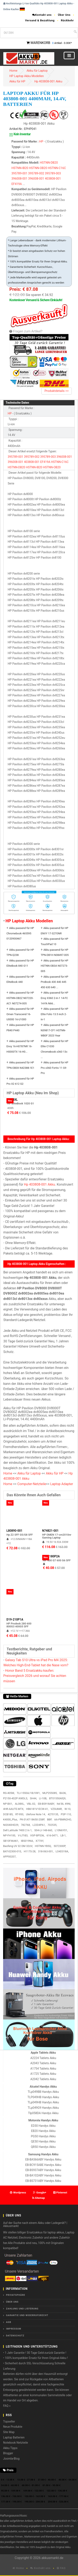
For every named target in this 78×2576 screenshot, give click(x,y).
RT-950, (19, 1814)
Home (13, 70)
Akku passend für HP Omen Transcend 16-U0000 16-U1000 (20, 1014)
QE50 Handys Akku (43, 2141)
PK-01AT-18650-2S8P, (32, 1819)
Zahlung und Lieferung (22, 2308)
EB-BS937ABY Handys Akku (43, 2170)
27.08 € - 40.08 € (47, 2479)
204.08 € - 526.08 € (58, 2501)
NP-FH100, (9, 1835)
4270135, (53, 1814)
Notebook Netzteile (15, 2442)
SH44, (33, 1798)
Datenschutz (15, 2335)
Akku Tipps (10, 2448)
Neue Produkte (12, 2426)
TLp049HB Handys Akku (43, 2102)
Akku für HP (17, 81)
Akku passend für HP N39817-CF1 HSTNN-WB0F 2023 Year (54, 1030)
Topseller (9, 2421)
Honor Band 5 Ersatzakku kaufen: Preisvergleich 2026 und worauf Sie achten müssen (34, 1676)
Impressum (13, 2328)
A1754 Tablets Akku (43, 2068)
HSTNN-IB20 (19, 168)
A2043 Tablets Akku (43, 2063)
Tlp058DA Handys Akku (43, 2113)
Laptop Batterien (14, 2437)
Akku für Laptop (37, 70)
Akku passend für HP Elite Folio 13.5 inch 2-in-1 (54, 1014)
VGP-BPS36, (37, 1835)
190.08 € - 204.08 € (35, 2501)
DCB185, (8, 1814)
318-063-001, (45, 1851)
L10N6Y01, (61, 1830)
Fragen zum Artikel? (27, 331)
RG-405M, (9, 1793)
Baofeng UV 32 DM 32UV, (18, 1846)
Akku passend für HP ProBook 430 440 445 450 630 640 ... (54, 982)
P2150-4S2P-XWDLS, (15, 1798)
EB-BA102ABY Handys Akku (43, 2175)
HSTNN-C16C (57, 168)
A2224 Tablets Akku (43, 2058)
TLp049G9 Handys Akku (43, 2107)
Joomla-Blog (11, 2458)
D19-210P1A (14, 1619)
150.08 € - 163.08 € (35, 2496)
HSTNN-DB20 (49, 162)
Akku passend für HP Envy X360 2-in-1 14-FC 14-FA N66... (54, 998)
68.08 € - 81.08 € (31, 2485)
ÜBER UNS (12, 2302)
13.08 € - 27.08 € (26, 2479)
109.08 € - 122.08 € (33, 2490)
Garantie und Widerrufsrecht (27, 2315)
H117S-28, (30, 1851)
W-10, (67, 1808)
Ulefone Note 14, (36, 1814)
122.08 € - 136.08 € (57, 2490)
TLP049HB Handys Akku (43, 2097)
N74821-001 (50, 1530)
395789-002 (36, 173)
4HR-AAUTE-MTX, (13, 1808)
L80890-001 (14, 1530)
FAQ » (6, 2405)
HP (41, 141)
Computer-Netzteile (31, 1484)
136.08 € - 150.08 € (11, 2496)
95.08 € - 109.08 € (10, 2490)
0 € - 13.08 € (7, 2479)
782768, (26, 1824)
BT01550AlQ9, (57, 1798)
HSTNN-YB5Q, (43, 1846)
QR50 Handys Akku (43, 2146)
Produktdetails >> (57, 391)
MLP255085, (49, 1793)
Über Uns (64, 14)
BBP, (49, 1819)
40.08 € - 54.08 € (68, 2479)
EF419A (16, 184)
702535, (52, 1824)
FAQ (61, 2568)
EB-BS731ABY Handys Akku (43, 2180)
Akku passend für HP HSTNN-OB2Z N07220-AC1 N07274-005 (20, 998)
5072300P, (60, 1846)
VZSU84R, (56, 1808)
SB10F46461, (11, 1840)
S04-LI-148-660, (43, 1830)
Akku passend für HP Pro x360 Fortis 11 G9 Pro (54, 1068)
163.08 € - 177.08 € (58, 2496)
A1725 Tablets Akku (43, 2073)
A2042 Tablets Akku (43, 2079)
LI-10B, (43, 1798)
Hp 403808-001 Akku (48, 81)
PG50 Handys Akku (43, 2136)
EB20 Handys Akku (43, 2131)
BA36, (62, 1793)
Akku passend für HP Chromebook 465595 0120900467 (20, 933)
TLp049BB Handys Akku (43, 2091)
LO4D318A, (62, 1851)
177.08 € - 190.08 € (11, 2501)
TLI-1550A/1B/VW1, (28, 1793)
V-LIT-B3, (23, 1835)
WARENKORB (40, 43)
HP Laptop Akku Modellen (26, 76)
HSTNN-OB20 (38, 168)
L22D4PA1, (38, 1824)
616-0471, (52, 1835)
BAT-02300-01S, (12, 1851)
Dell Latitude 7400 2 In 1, (17, 1830)
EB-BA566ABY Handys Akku (43, 2159)
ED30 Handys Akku (43, 2125)
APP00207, (9, 1856)
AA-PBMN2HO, (63, 1819)
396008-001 (19, 178)
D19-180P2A (51, 1556)
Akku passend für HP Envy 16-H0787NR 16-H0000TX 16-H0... (20, 1046)
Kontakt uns (42, 14)
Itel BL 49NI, (64, 1803)
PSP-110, (66, 1814)
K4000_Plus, (10, 1819)
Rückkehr (67, 20)
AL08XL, (20, 1803)
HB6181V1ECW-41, (37, 1808)
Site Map (9, 2432)
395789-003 (53, 173)
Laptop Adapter (61, 1484)
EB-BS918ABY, (46, 1803)
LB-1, (63, 1835)
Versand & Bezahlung (40, 20)
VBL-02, (31, 1803)
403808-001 (53, 178)
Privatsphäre (15, 2295)
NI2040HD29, (11, 1824)
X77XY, (40, 1840)
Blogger (8, 2453)
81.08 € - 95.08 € (51, 2485)
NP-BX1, (8, 1803)
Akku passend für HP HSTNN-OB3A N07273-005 (54, 966)
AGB (8, 2322)
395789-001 (19, 173)
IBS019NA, (27, 1840)
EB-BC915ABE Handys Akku (43, 2165)
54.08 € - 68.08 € (10, 2485)
